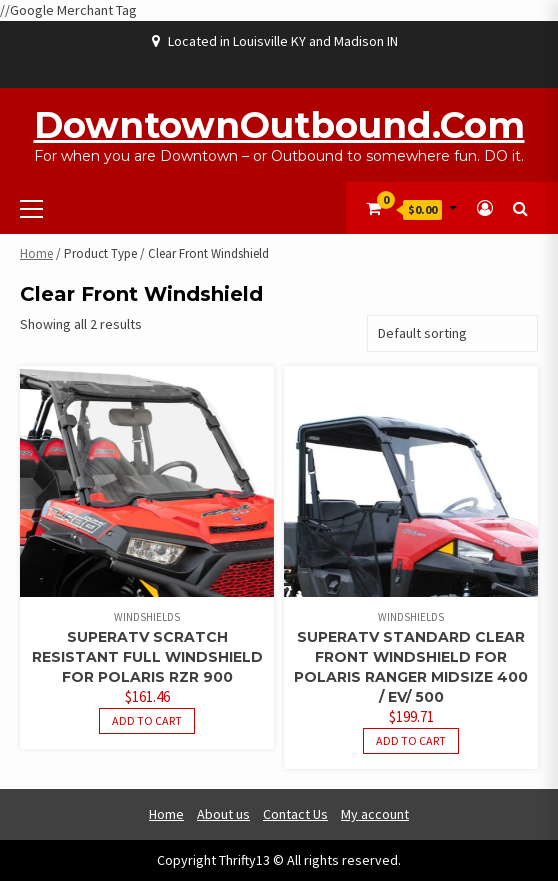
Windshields (147, 617)
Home (36, 253)
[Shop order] (452, 333)
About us (223, 814)
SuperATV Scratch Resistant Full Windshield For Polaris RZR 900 (147, 657)
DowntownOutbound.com (279, 125)
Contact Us (295, 814)
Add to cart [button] (147, 720)
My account (375, 814)
